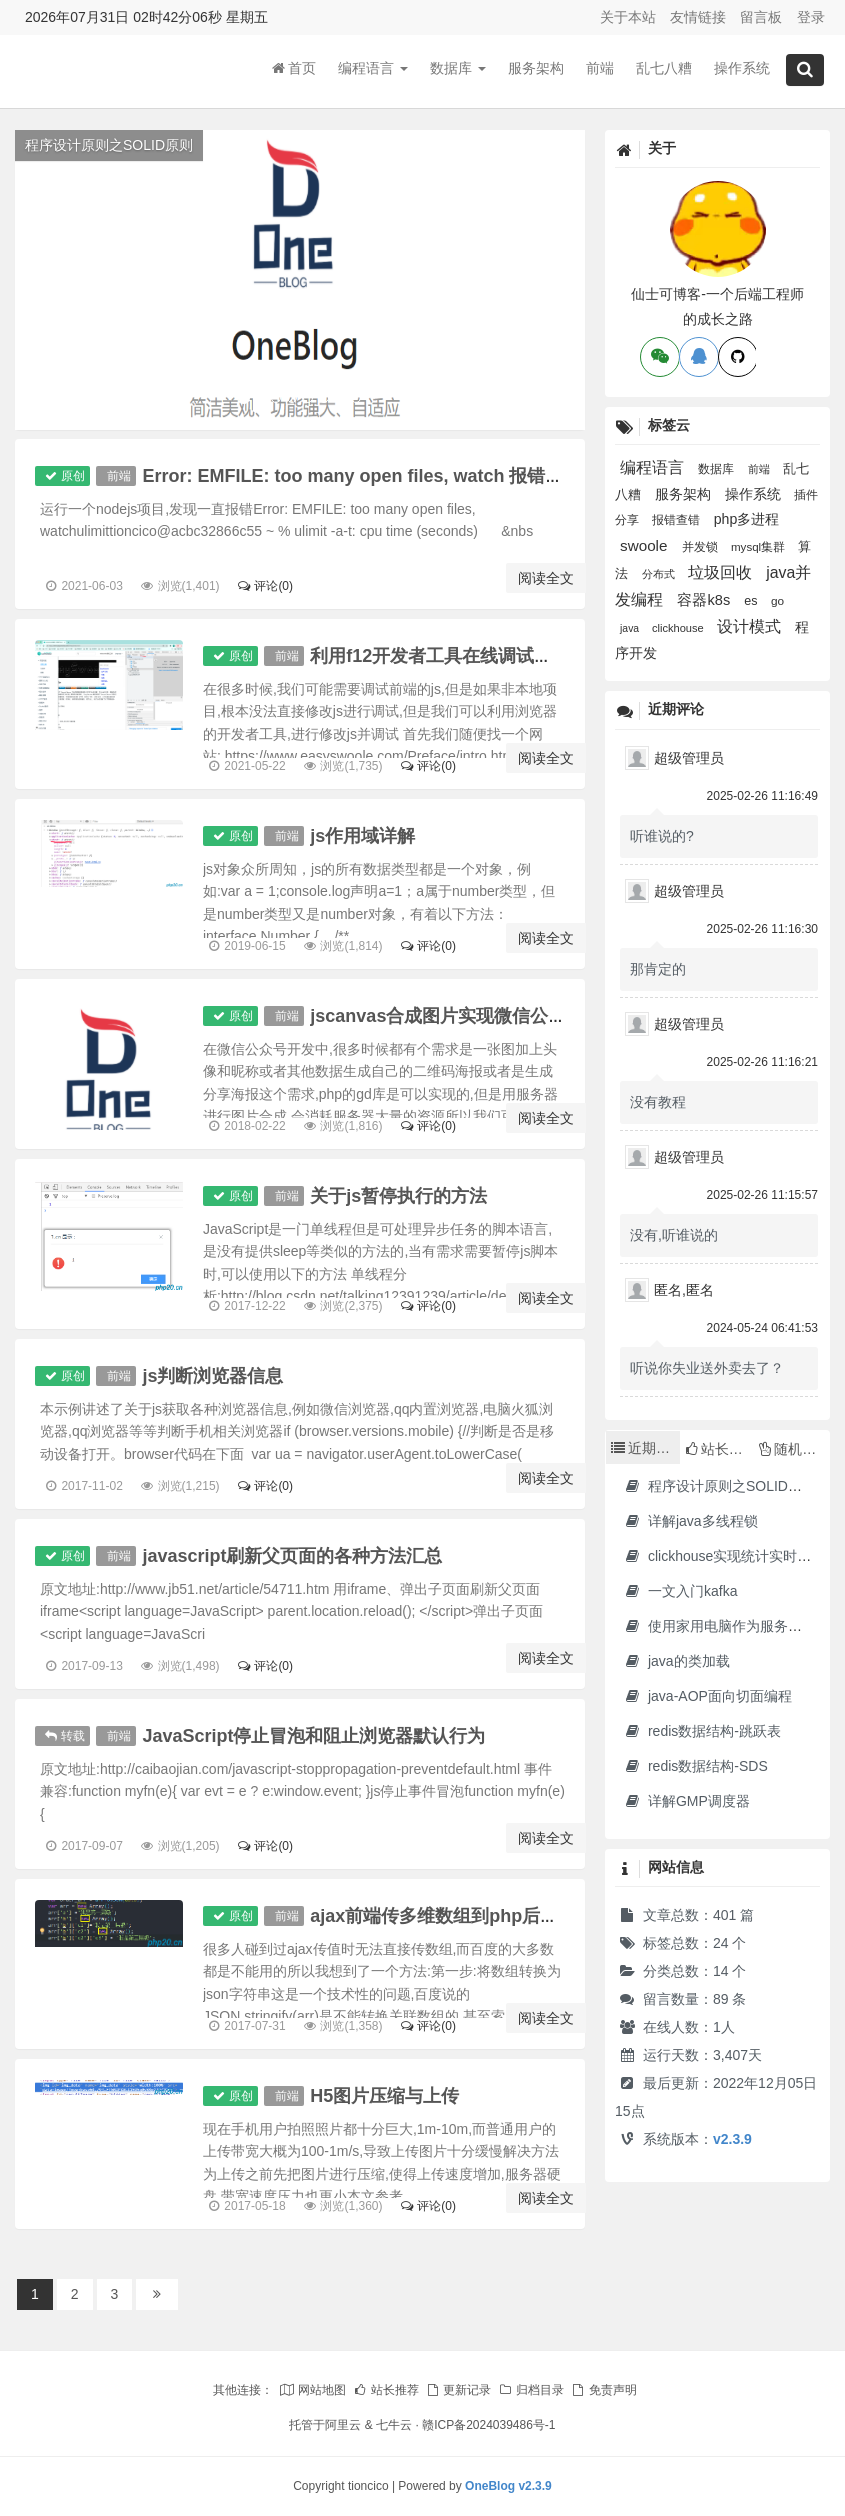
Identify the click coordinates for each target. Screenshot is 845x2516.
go (777, 601)
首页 (294, 69)
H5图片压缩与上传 (386, 2096)
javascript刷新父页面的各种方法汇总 (292, 1556)
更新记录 (458, 2390)
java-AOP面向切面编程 (707, 1696)
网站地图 (312, 2390)
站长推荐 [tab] (720, 1449)
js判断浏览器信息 (212, 1376)
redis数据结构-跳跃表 (702, 1731)
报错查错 (677, 520)
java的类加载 (676, 1661)
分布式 (660, 574)
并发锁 (701, 547)
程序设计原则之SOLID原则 (719, 1486)
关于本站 (628, 17)
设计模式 (751, 626)
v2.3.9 (732, 2139)
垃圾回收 (722, 572)
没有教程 (658, 1102)
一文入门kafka (680, 1591)
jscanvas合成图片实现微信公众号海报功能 (485, 1016)
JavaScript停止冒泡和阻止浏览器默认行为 (313, 1736)
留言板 (761, 17)
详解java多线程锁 (690, 1521)
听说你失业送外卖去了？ (707, 1368)
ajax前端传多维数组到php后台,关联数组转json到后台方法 (547, 1916)
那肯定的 (658, 969)
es (752, 601)
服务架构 (536, 69)
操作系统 (742, 69)
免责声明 (603, 2390)
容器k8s (705, 600)
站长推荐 (385, 2390)
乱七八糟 (664, 69)
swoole (646, 545)
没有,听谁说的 (674, 1235)
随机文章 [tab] (794, 1449)
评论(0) (264, 586)
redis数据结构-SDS (695, 1766)
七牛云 (394, 2425)
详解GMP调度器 (686, 1801)
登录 (811, 17)
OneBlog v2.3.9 (508, 2486)
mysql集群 (759, 547)
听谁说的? (662, 836)
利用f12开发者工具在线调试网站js (449, 656)
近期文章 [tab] (645, 1448)
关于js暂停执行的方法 (400, 1196)
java (631, 628)
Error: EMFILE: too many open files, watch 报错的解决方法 (388, 476)
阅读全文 (546, 578)
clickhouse (679, 628)
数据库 (458, 69)
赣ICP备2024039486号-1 (488, 2425)
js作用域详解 (364, 836)
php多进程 (747, 519)
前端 (600, 69)
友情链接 (698, 17)
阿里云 (343, 2425)
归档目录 (531, 2390)
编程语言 (373, 69)
